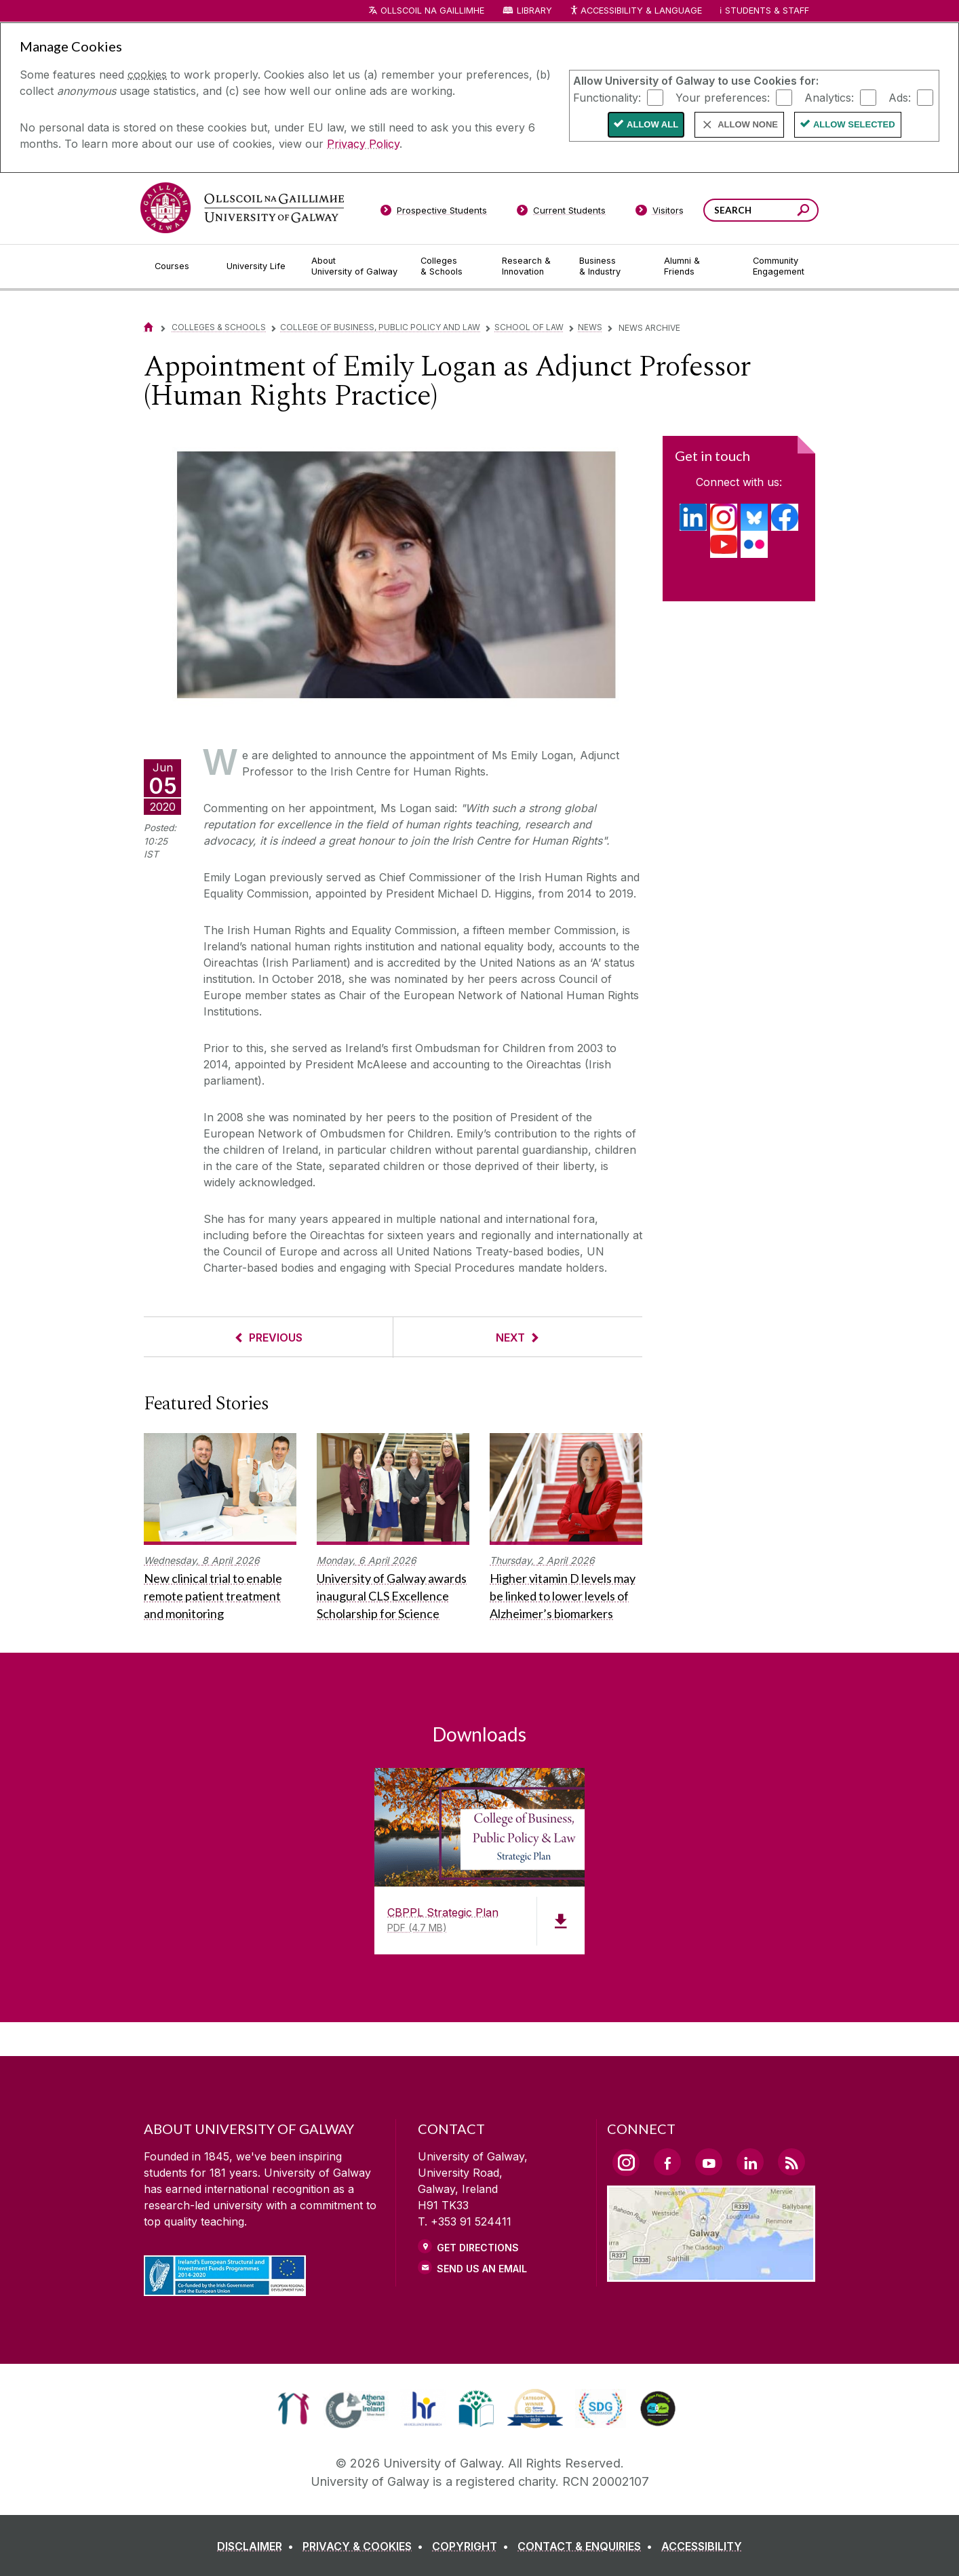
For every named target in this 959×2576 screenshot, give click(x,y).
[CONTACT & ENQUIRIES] (587, 2546)
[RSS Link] (791, 2161)
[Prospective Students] (433, 213)
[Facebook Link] (667, 2161)
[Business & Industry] (610, 266)
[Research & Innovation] (529, 266)
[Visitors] (660, 213)
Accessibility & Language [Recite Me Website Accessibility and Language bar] (635, 11)
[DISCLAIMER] (258, 2546)
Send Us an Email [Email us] (482, 2268)
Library (534, 10)
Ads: (899, 97)
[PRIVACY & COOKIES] (365, 2546)
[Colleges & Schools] (450, 266)
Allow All (652, 124)
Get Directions (478, 2247)
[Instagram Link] (626, 2162)
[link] (293, 2408)
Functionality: (607, 97)
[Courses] (180, 266)
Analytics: (829, 97)
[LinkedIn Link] (750, 2161)
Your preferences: (723, 97)
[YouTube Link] (708, 2161)
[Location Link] (711, 2273)
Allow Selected (854, 124)
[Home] (148, 327)
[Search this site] (803, 212)
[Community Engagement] (778, 266)
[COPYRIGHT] (473, 2546)
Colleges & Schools (219, 327)
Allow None (748, 124)
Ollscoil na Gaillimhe (432, 10)
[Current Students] (561, 213)
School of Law (529, 327)
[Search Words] (761, 210)
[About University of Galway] (355, 266)
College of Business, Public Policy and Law (380, 327)
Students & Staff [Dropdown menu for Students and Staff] (767, 10)
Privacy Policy (363, 143)
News (590, 327)
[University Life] (258, 266)
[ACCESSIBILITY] (701, 2546)
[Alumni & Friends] (697, 266)
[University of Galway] (242, 207)
